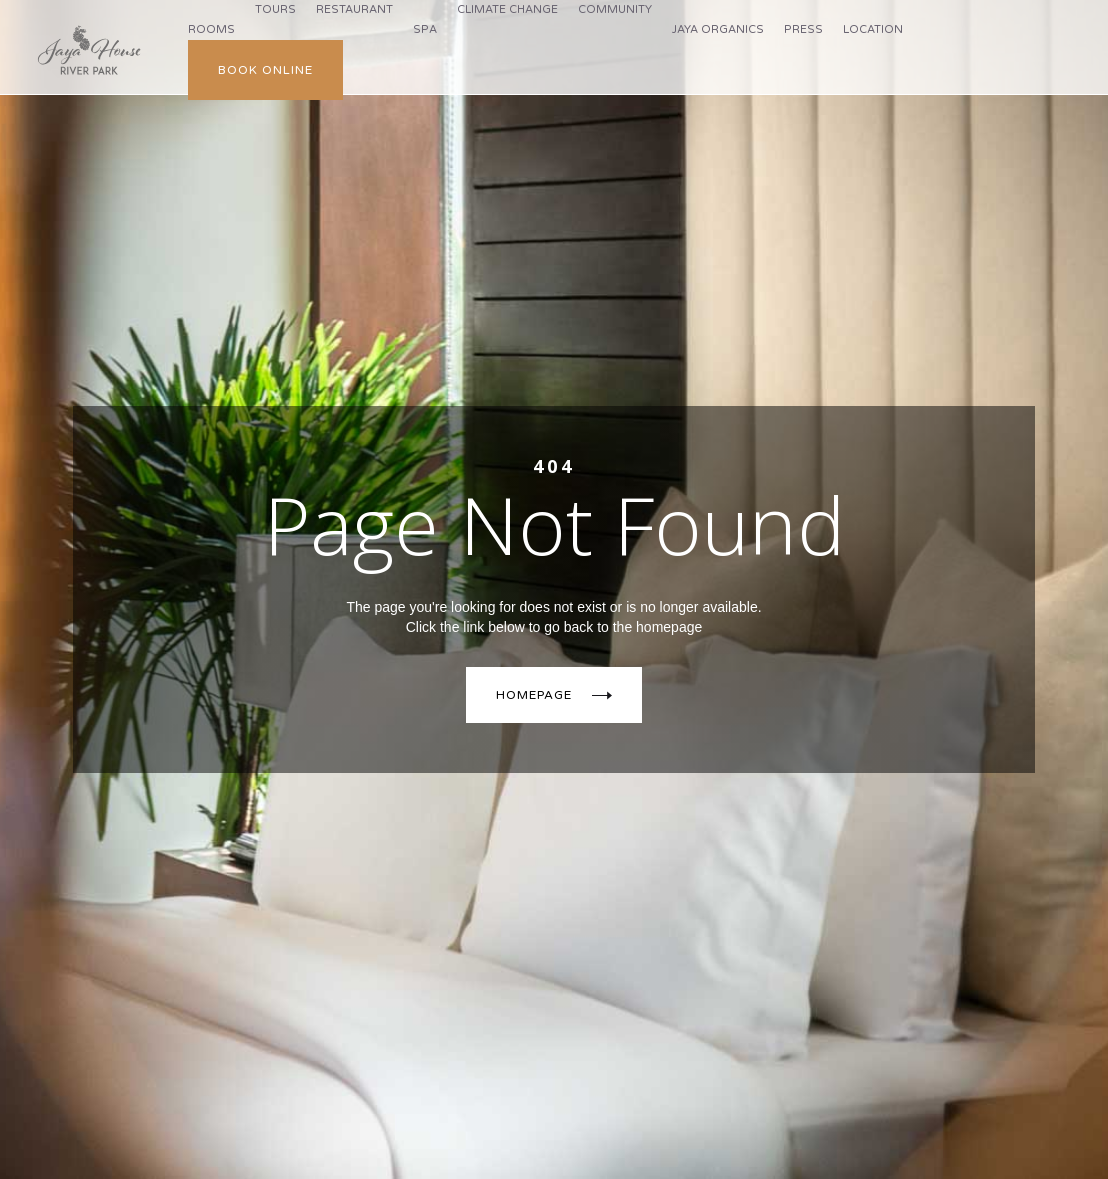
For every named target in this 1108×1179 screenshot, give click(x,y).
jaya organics (718, 29)
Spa (425, 29)
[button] (275, 10)
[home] (89, 50)
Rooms (211, 29)
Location (873, 29)
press (803, 29)
